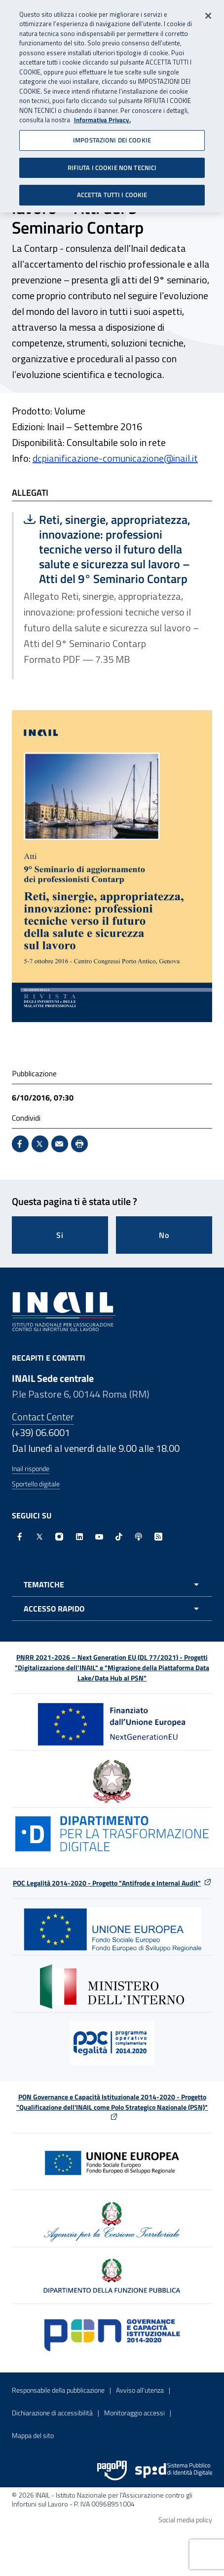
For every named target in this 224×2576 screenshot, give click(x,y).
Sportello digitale (36, 1483)
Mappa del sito (33, 2435)
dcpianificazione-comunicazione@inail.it (115, 458)
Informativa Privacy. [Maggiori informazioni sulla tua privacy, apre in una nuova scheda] (102, 115)
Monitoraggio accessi (134, 2412)
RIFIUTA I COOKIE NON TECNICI (112, 162)
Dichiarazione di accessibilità (52, 2412)
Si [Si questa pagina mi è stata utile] (60, 1235)
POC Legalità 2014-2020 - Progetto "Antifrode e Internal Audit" (107, 1883)
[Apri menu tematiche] (112, 1584)
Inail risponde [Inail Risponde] (30, 1468)
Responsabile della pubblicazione (58, 2390)
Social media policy (185, 2519)
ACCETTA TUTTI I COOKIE (112, 190)
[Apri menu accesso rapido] (112, 1608)
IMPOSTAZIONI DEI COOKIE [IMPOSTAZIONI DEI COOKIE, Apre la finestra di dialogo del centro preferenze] (112, 135)
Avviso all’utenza (140, 2390)
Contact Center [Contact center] (43, 1416)
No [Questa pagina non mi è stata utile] (164, 1235)
